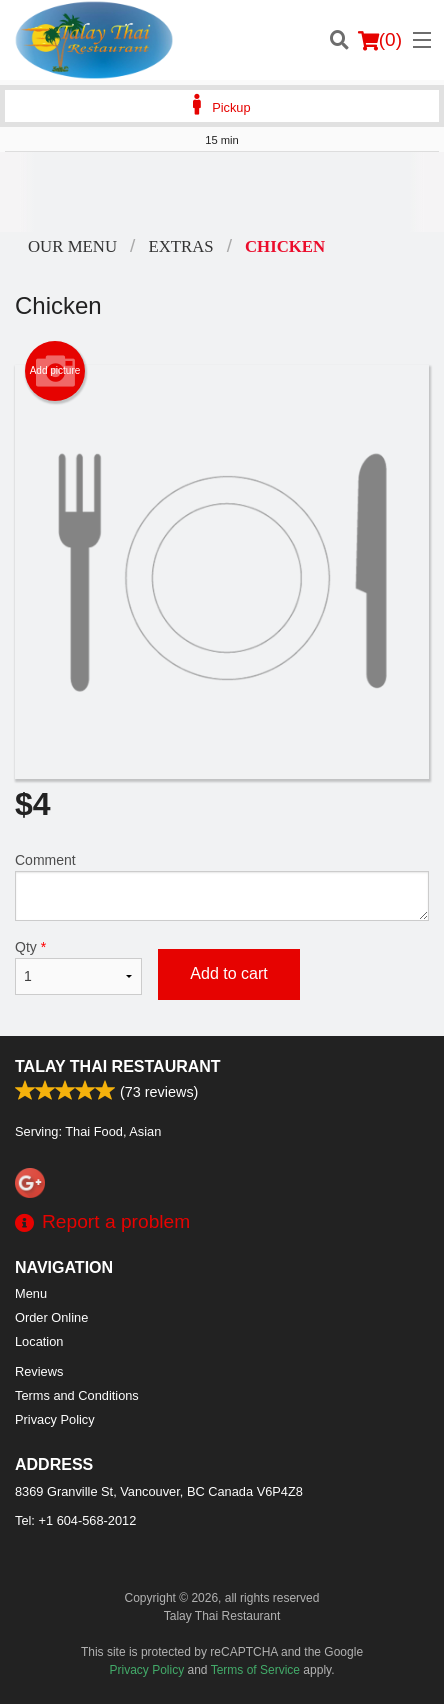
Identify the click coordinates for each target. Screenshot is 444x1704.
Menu (31, 1293)
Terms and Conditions (77, 1395)
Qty (78, 967)
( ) (380, 40)
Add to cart (228, 973)
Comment (222, 886)
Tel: (75, 1520)
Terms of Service (255, 1670)
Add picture (55, 371)
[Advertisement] (222, 192)
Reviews (39, 1371)
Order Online (51, 1317)
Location (39, 1341)
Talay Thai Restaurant (118, 1066)
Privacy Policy (55, 1419)
